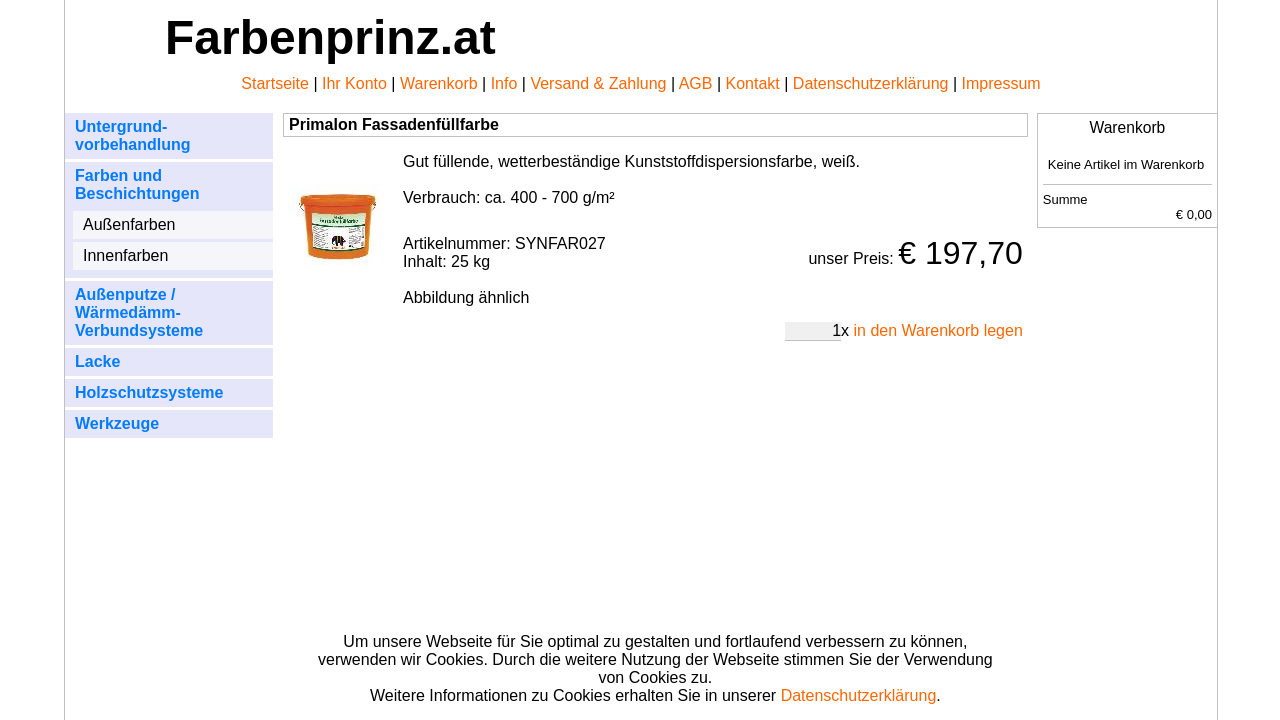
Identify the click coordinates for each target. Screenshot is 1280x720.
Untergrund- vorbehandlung (133, 135)
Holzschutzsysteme (149, 392)
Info (504, 83)
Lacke (97, 361)
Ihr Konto (354, 83)
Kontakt (753, 83)
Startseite (275, 83)
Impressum (1001, 83)
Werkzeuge (117, 423)
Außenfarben (129, 224)
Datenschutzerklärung (871, 83)
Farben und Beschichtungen (137, 184)
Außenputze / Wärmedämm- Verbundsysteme (139, 312)
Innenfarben (125, 255)
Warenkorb (439, 83)
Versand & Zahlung (598, 83)
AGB (696, 83)
